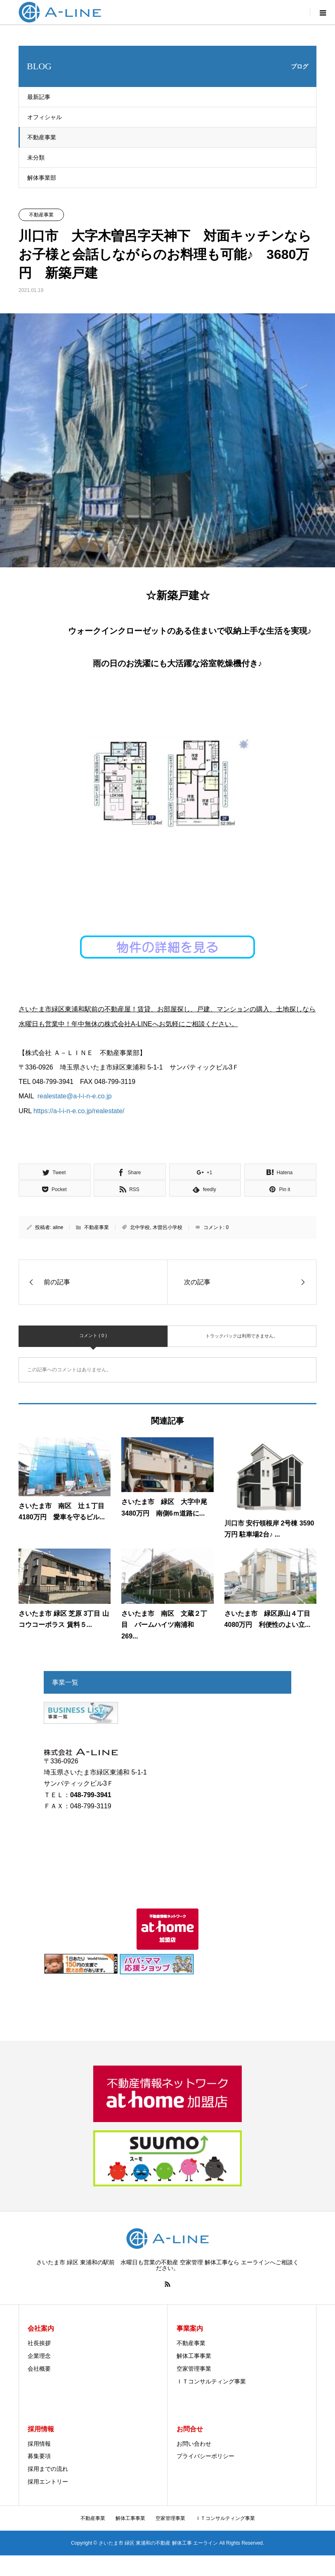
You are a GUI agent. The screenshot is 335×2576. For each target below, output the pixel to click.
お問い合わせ (194, 2443)
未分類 (36, 157)
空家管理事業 (194, 2368)
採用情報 (39, 2443)
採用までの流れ (48, 2469)
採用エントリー (48, 2481)
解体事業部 (41, 177)
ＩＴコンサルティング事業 (211, 2381)
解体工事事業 (194, 2356)
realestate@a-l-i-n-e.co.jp (75, 1096)
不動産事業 (41, 137)
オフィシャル (44, 117)
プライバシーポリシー (205, 2456)
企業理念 (39, 2356)
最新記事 (38, 97)
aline (58, 1227)
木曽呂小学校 (167, 1227)
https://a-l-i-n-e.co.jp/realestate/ (79, 1110)
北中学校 (140, 1227)
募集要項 (39, 2456)
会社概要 (39, 2368)
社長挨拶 (39, 2343)
